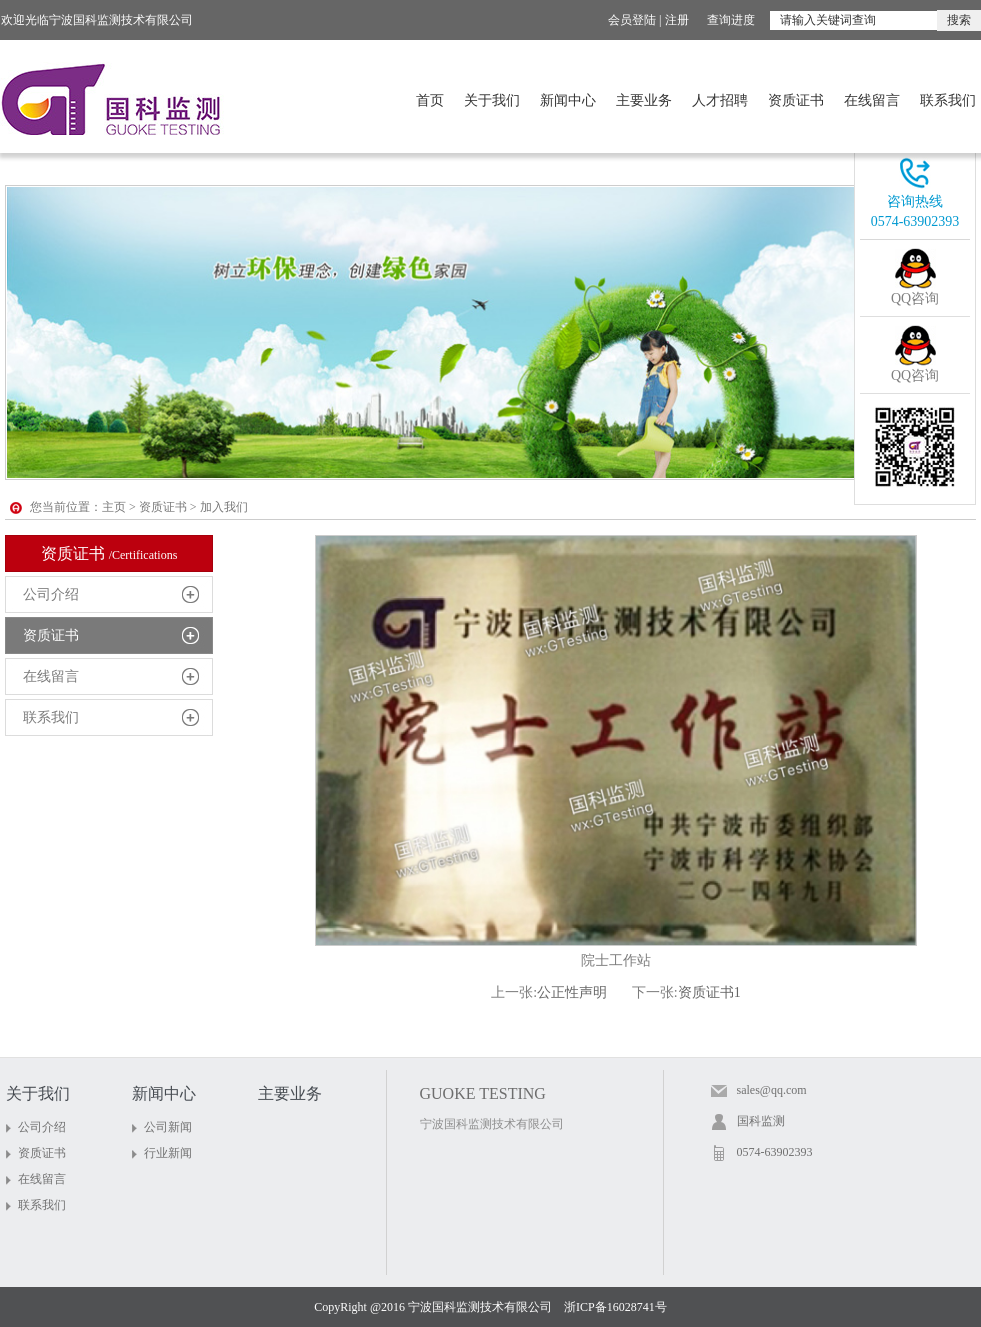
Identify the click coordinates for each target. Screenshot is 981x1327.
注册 (677, 20)
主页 (114, 507)
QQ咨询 (915, 298)
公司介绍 (51, 594)
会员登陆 (632, 20)
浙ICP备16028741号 (615, 1307)
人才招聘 (720, 100)
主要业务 (644, 100)
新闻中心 (568, 100)
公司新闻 (168, 1127)
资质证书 (796, 100)
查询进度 (731, 20)
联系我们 (948, 100)
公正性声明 (572, 992)
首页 (430, 100)
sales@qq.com (772, 1090)
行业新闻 (168, 1153)
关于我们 (492, 100)
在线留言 (872, 100)
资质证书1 (709, 992)
